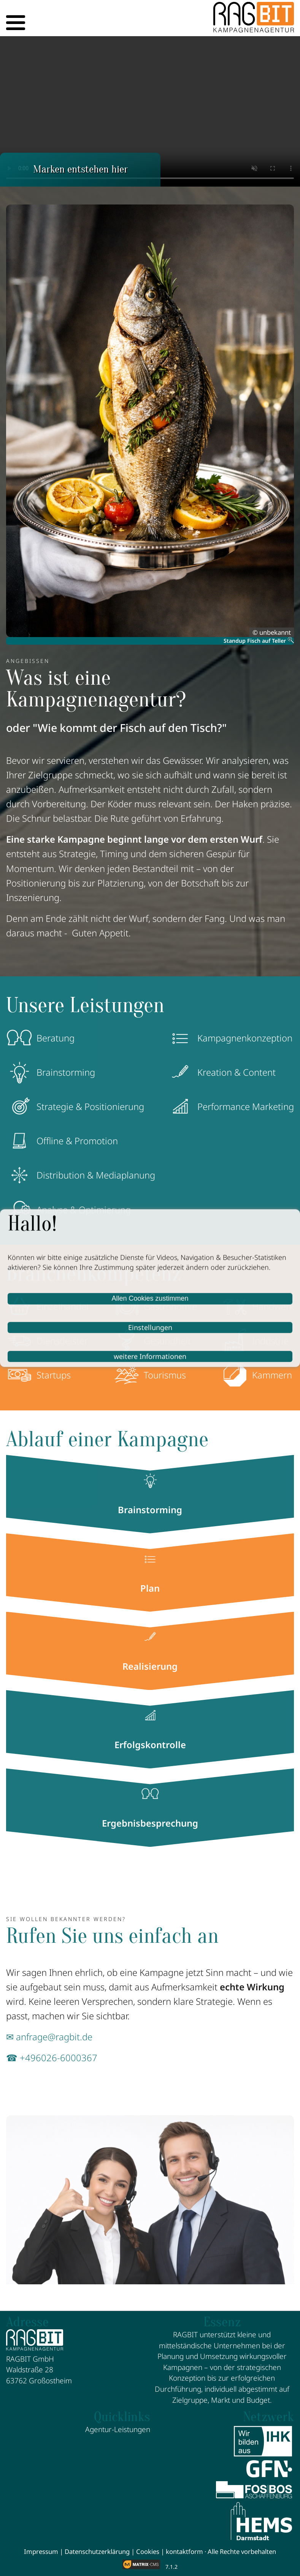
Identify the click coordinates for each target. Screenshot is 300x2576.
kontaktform (184, 2551)
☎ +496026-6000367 (51, 2058)
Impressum (41, 2551)
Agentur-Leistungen (117, 2429)
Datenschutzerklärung (97, 2551)
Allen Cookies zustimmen (149, 1298)
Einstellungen (150, 1327)
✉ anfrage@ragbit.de (49, 2037)
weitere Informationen (150, 1356)
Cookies (147, 2551)
